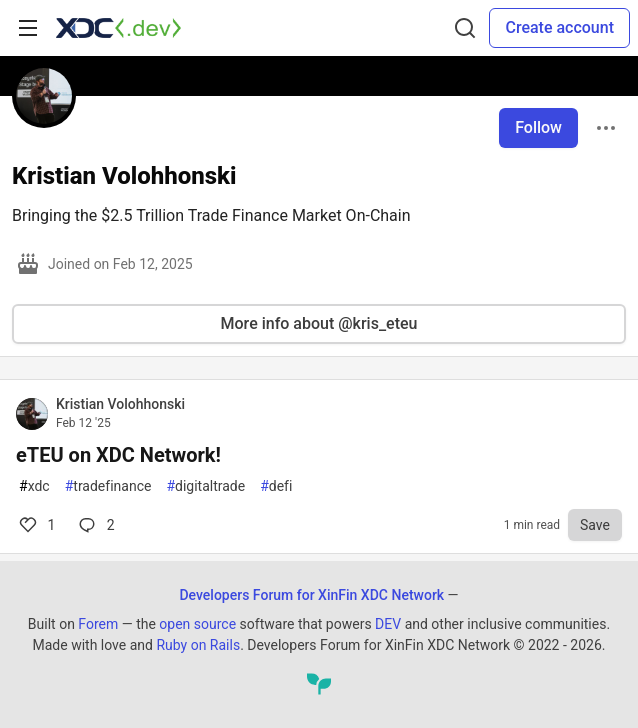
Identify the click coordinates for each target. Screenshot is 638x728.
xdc (34, 486)
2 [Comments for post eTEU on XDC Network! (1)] (94, 525)
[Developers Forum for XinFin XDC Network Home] (118, 28)
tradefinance (108, 486)
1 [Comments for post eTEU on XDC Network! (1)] (35, 525)
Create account (559, 27)
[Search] (465, 28)
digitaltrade (205, 486)
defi (276, 486)
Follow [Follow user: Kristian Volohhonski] (538, 127)
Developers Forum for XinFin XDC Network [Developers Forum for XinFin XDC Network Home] (311, 595)
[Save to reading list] (595, 525)
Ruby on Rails (198, 645)
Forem (98, 624)
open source (197, 624)
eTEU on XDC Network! (118, 455)
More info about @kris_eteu (319, 323)
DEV (388, 624)
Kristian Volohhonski (120, 404)
